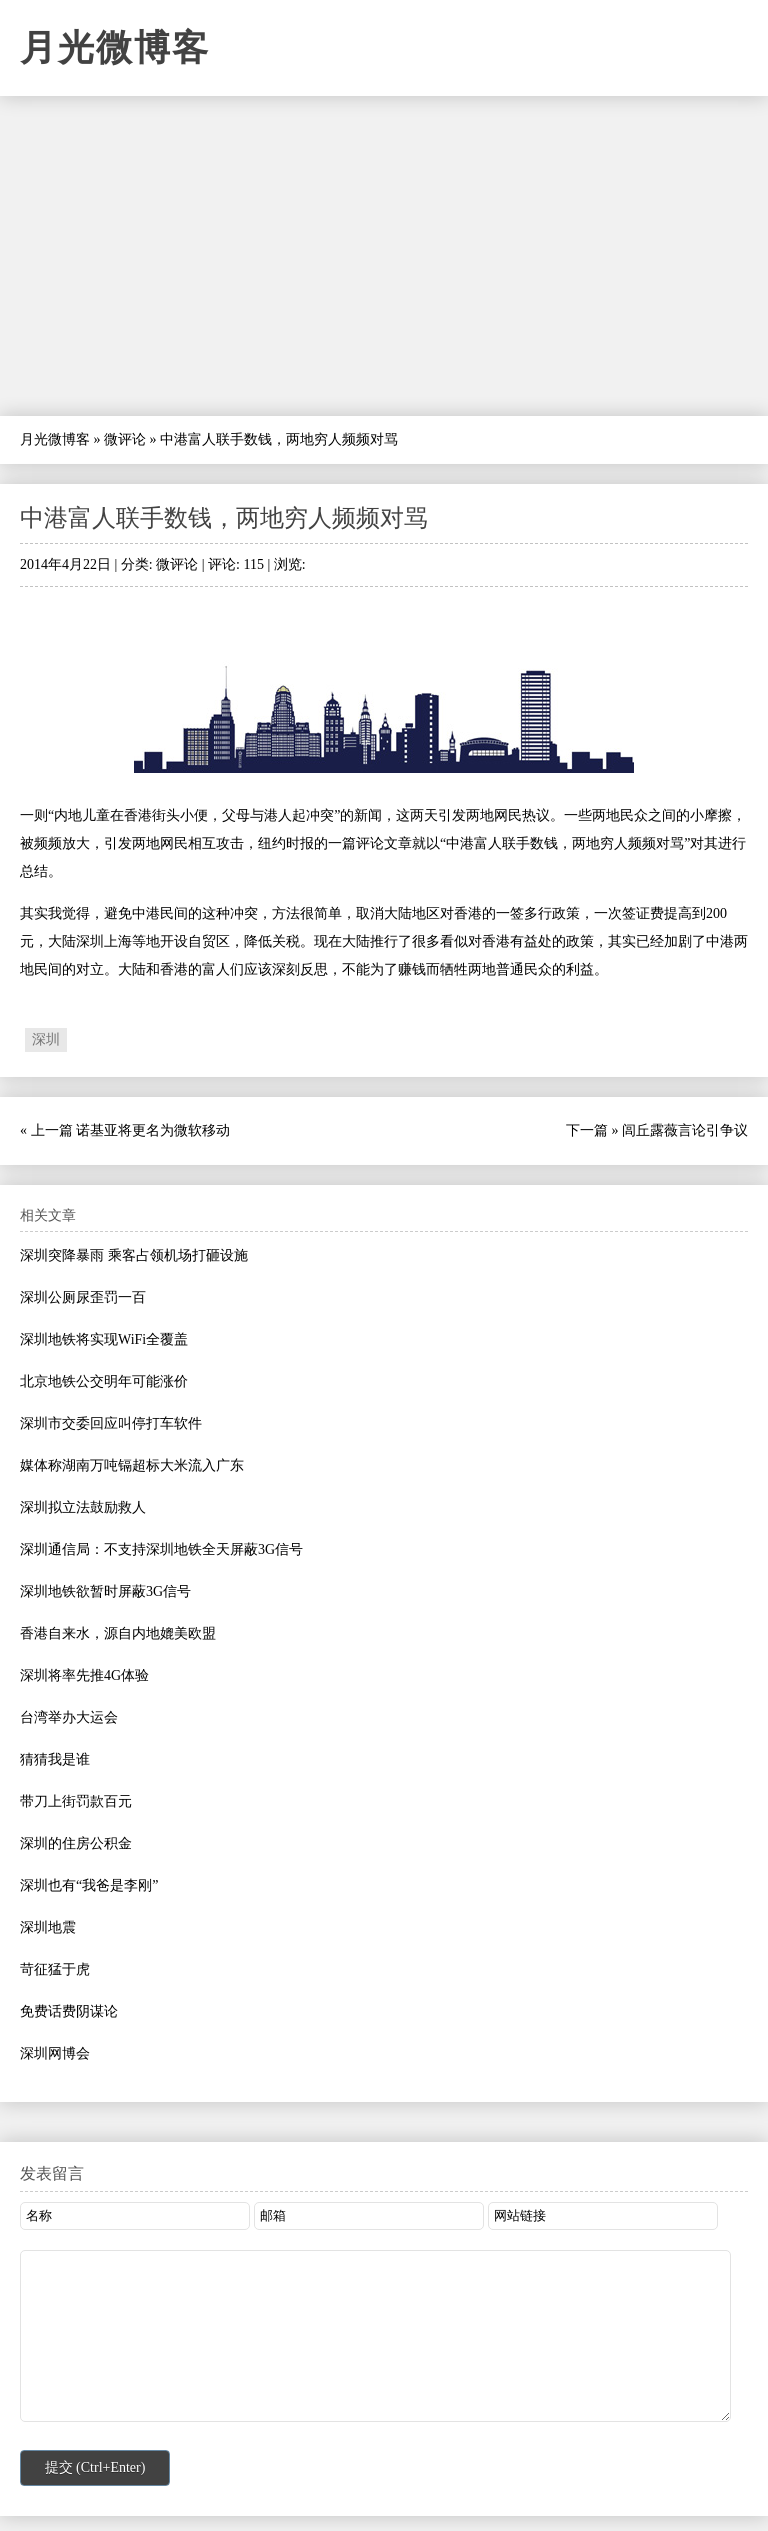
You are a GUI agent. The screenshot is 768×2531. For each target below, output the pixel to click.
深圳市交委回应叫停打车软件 (111, 1423)
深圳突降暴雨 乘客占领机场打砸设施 (134, 1255)
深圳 (46, 1039)
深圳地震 (48, 1927)
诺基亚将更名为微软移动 (153, 1130)
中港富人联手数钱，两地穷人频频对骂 (224, 518)
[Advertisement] (384, 256)
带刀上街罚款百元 (76, 1801)
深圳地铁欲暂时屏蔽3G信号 (105, 1591)
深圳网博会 (55, 2053)
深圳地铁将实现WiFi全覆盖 (104, 1339)
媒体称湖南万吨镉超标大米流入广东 (132, 1465)
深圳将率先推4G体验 (84, 1675)
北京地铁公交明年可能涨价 (104, 1381)
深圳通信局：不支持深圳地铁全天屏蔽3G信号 (161, 1549)
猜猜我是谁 (55, 1759)
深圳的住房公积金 (76, 1843)
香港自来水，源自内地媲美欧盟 (118, 1633)
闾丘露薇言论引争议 (685, 1130)
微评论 (125, 439)
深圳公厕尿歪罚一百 (83, 1297)
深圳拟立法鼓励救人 (83, 1507)
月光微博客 (115, 48)
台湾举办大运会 (69, 1717)
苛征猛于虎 (55, 1969)
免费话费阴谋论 (69, 2011)
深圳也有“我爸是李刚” (89, 1885)
